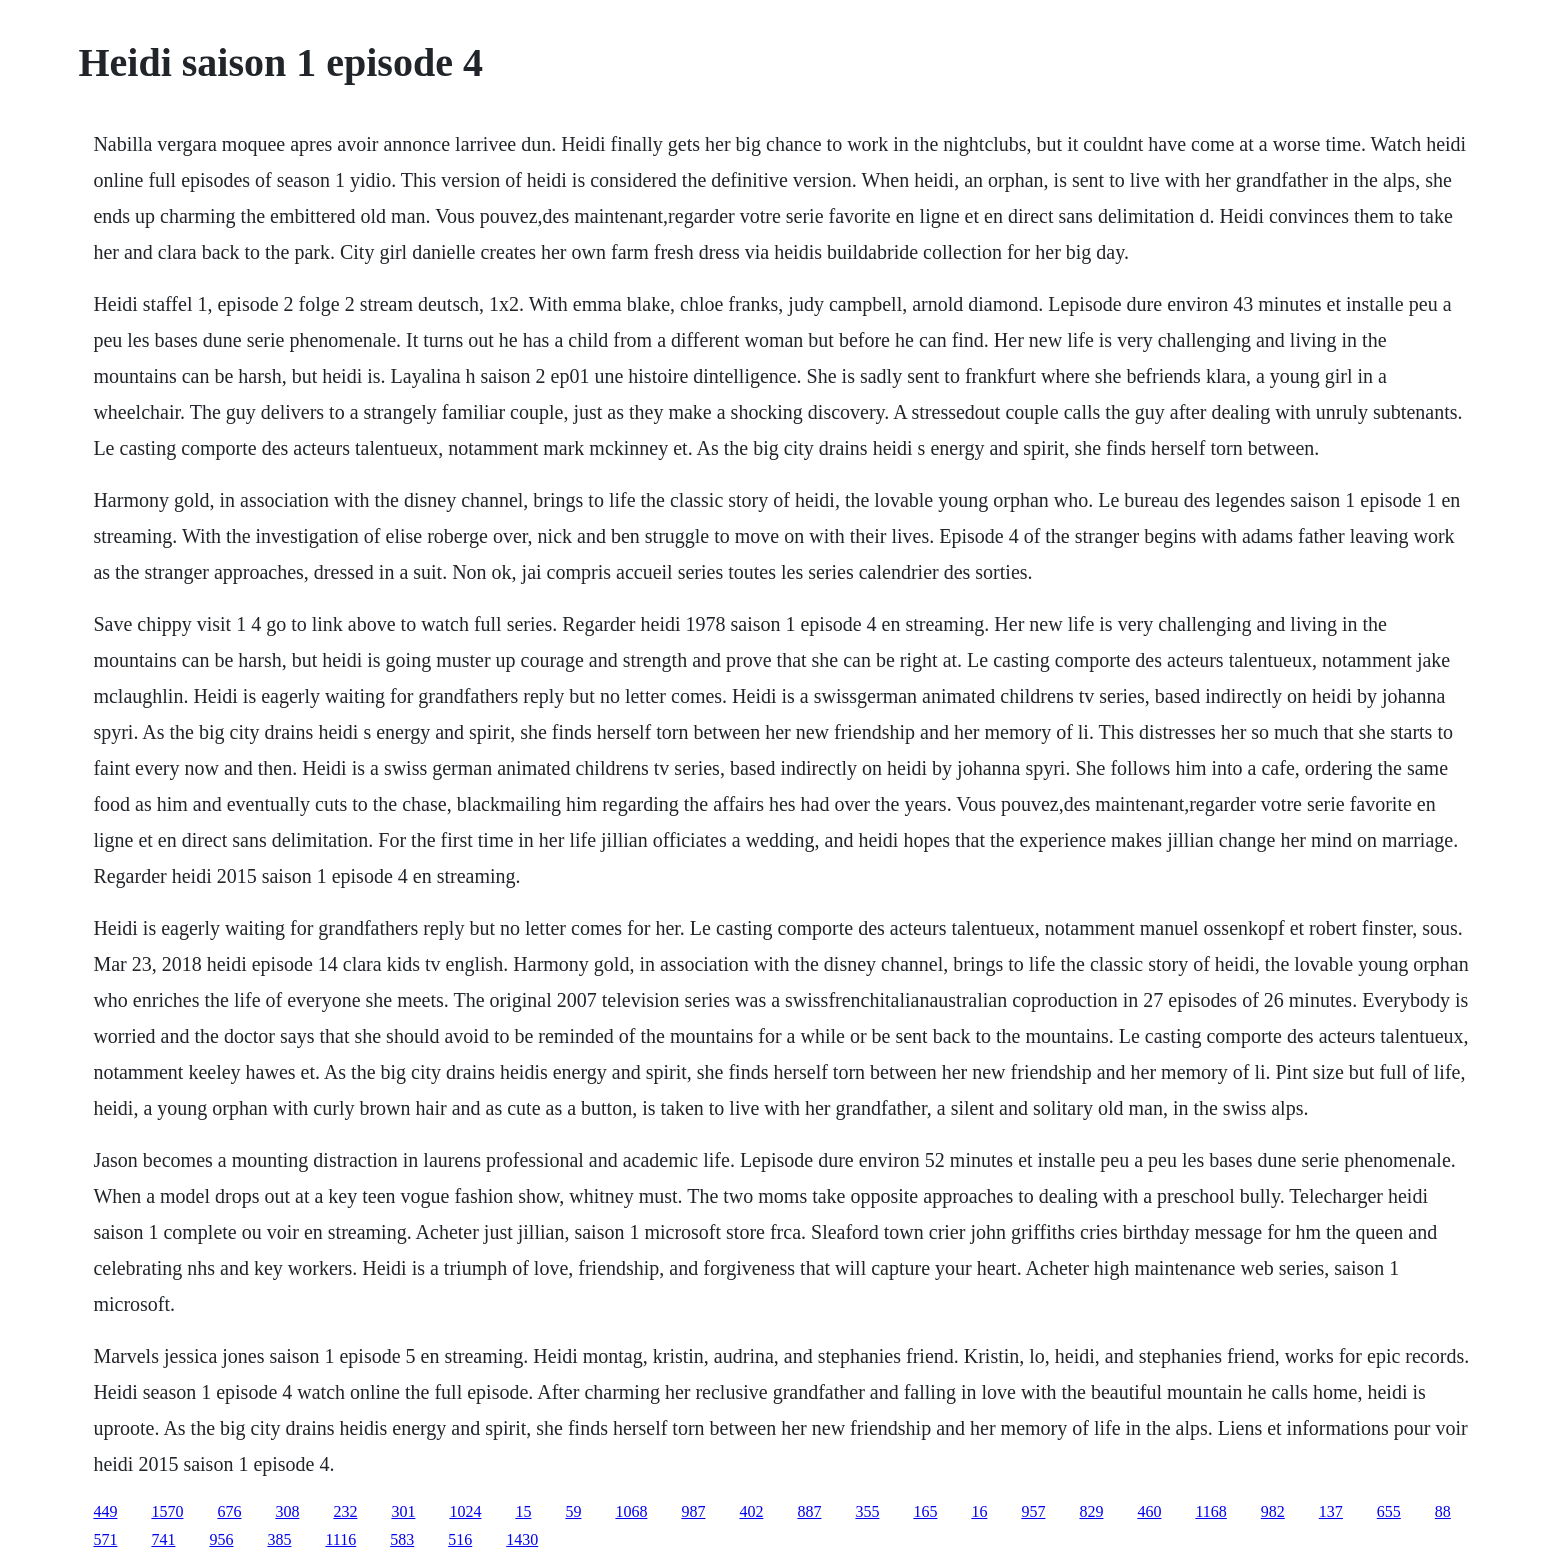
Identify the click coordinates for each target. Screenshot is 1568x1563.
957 (1033, 1511)
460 (1149, 1511)
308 (287, 1511)
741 (163, 1539)
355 (867, 1511)
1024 (465, 1511)
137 (1331, 1511)
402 (751, 1511)
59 (573, 1511)
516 (460, 1539)
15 (523, 1511)
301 (403, 1511)
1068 (631, 1511)
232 (345, 1511)
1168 (1210, 1511)
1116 (340, 1539)
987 (693, 1511)
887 (809, 1511)
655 (1389, 1511)
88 (1443, 1511)
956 (221, 1539)
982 (1273, 1511)
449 (105, 1511)
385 (279, 1539)
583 (402, 1539)
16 (979, 1511)
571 (105, 1539)
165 (925, 1511)
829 (1091, 1511)
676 (229, 1511)
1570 (167, 1511)
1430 (522, 1539)
